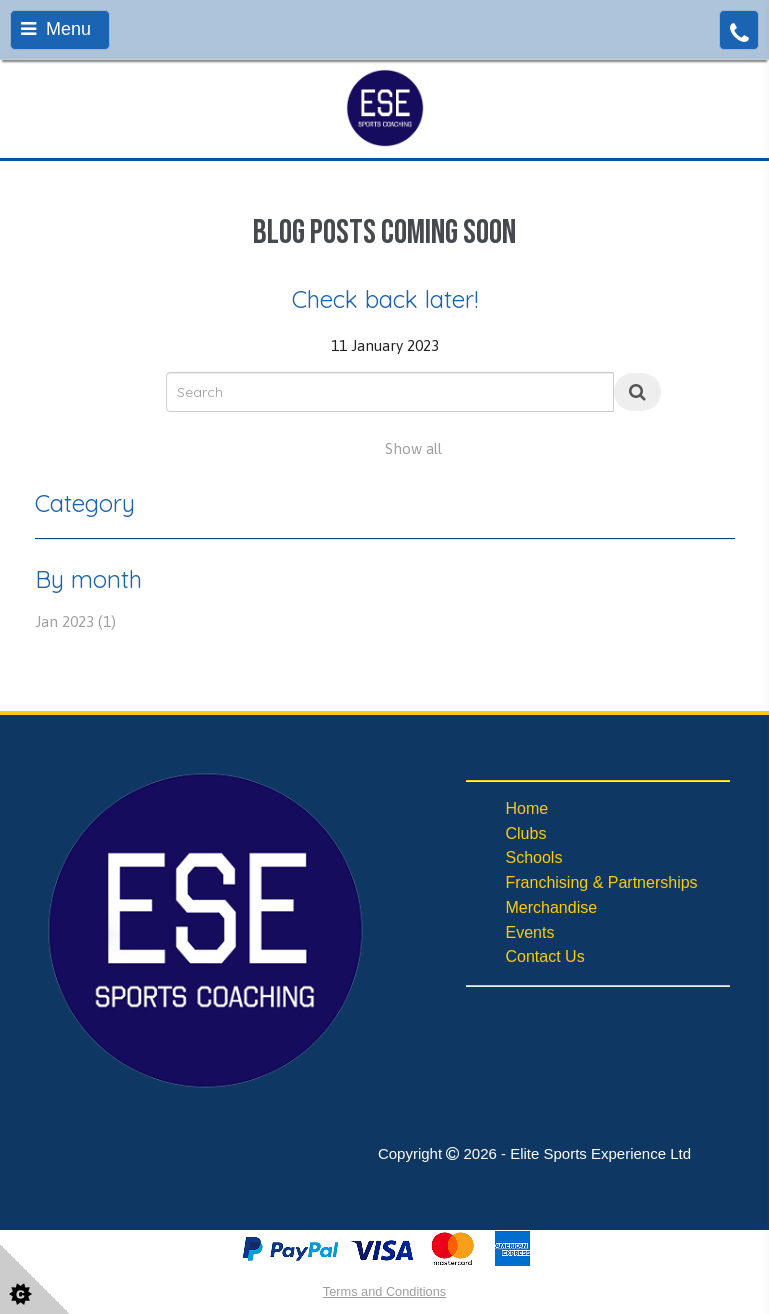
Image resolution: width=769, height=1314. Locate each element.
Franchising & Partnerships (602, 882)
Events (530, 932)
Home (527, 808)
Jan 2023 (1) (75, 621)
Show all (413, 448)
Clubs (526, 833)
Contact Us (545, 956)
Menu (56, 29)
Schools (534, 857)
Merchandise (552, 907)
